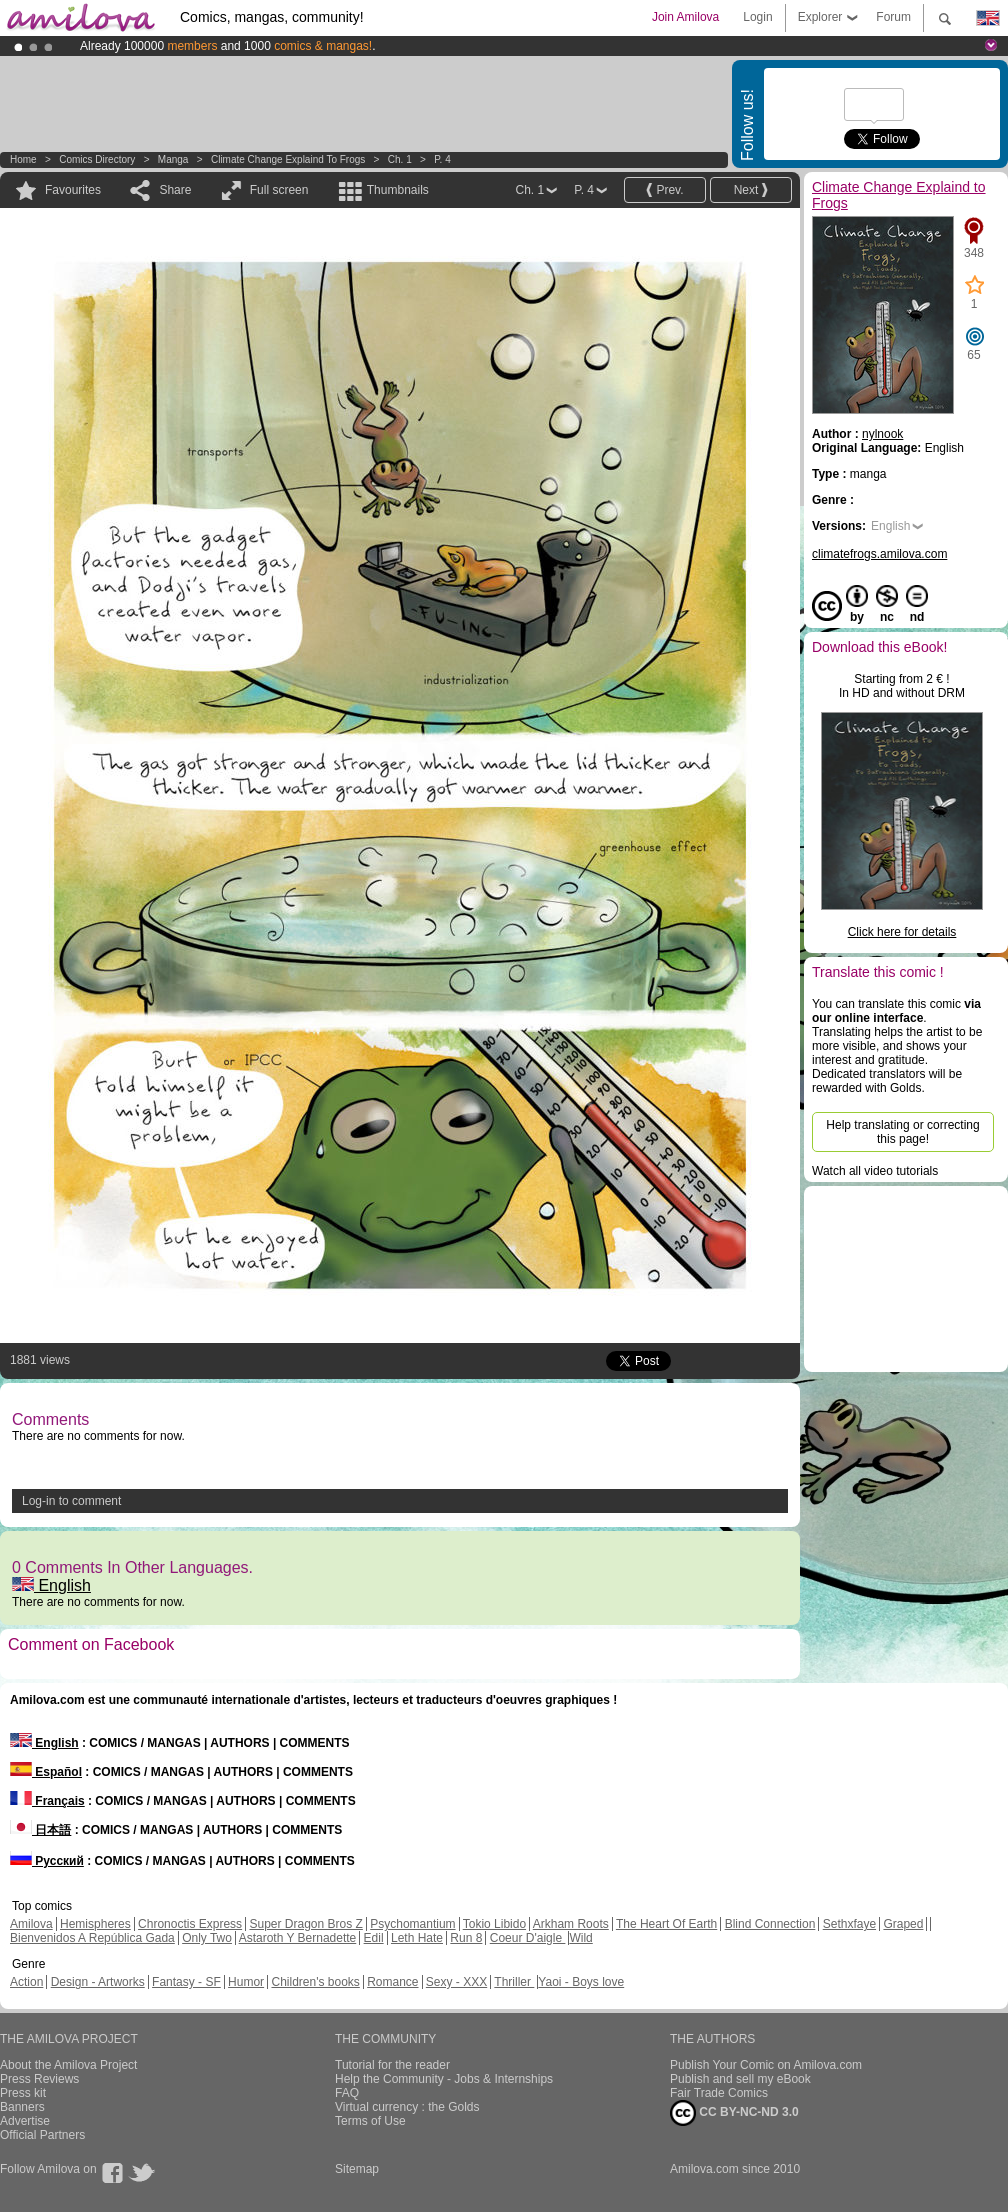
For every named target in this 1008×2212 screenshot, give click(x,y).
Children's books (315, 1982)
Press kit (23, 2093)
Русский (47, 1861)
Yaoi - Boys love (581, 1982)
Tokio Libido (494, 1924)
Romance (392, 1982)
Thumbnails (398, 190)
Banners (22, 2107)
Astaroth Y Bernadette (298, 1938)
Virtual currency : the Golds (407, 2107)
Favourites (73, 190)
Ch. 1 (400, 159)
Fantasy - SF (186, 1982)
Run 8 (466, 1938)
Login (757, 17)
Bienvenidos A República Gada (92, 1938)
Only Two (207, 1938)
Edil (374, 1938)
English (51, 1585)
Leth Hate (417, 1938)
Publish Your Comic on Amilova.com (766, 2065)
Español (46, 1772)
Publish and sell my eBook (740, 2079)
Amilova (31, 1924)
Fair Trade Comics (719, 2093)
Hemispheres (95, 1924)
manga (173, 159)
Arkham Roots (571, 1924)
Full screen (279, 190)
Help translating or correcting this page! (902, 1132)
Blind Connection (770, 1924)
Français (47, 1801)
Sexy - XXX (456, 1982)
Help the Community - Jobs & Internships (444, 2079)
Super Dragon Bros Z (305, 1924)
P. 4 (442, 159)
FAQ (347, 2093)
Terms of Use (370, 2121)
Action (26, 1982)
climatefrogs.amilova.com (879, 554)
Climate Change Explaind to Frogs (288, 159)
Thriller (514, 1982)
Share (175, 190)
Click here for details (902, 932)
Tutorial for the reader (392, 2065)
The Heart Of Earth (666, 1924)
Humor (246, 1982)
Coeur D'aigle (528, 1938)
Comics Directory (97, 159)
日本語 (40, 1830)
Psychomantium (412, 1924)
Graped (903, 1924)
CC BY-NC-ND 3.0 (734, 2113)
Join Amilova (685, 17)
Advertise (25, 2121)
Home (23, 159)
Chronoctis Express (190, 1924)
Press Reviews (39, 2079)
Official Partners (42, 2135)
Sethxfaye (849, 1924)
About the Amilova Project (68, 2065)
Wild (580, 1938)
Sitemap (357, 2169)
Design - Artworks (98, 1982)
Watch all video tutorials (875, 1171)
